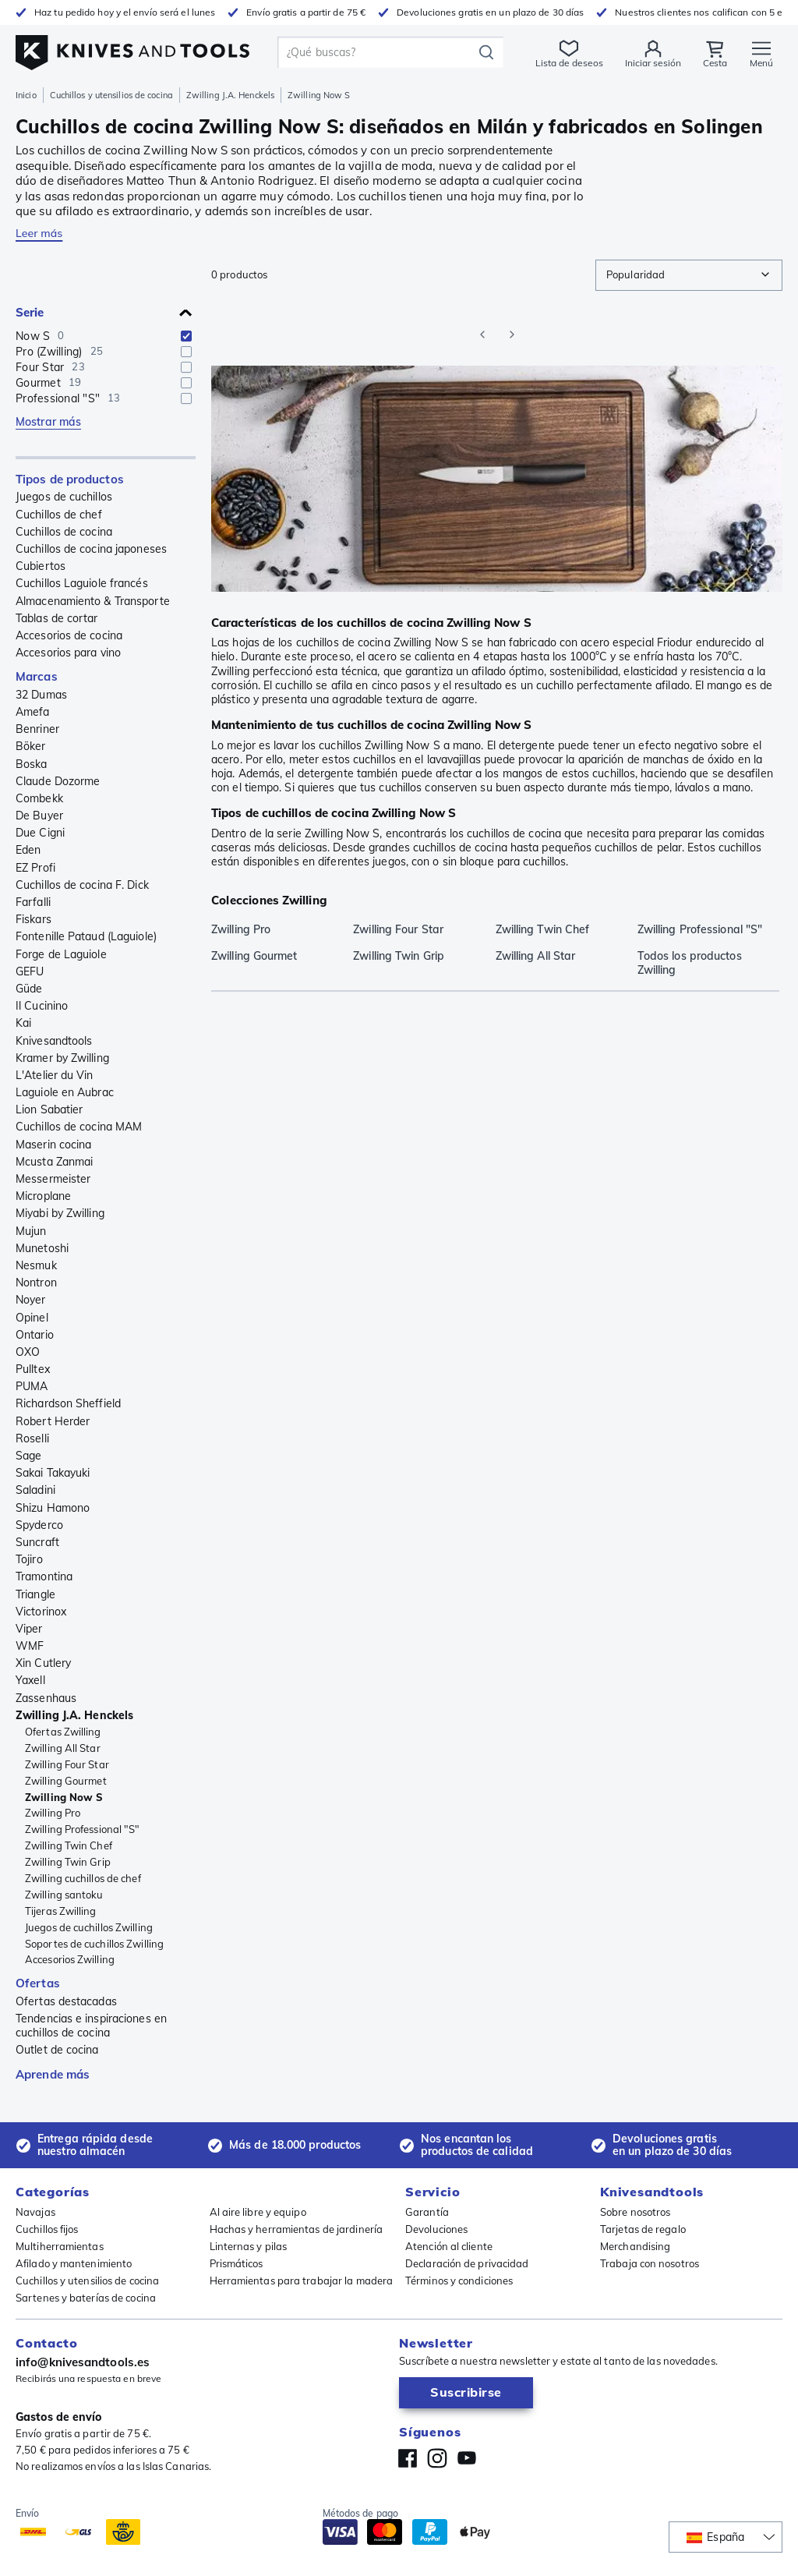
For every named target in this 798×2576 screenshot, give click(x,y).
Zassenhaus (46, 1698)
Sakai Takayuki (53, 1473)
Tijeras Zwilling (61, 1911)
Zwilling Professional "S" (82, 1829)
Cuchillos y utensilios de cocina (111, 95)
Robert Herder (53, 1421)
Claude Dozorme (58, 781)
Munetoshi (42, 1248)
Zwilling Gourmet (66, 1781)
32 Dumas (41, 695)
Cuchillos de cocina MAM (79, 1127)
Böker (31, 746)
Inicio (26, 95)
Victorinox (41, 1612)
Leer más (39, 233)
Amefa (33, 712)
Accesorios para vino (68, 653)
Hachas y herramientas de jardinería (296, 2229)
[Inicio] (132, 47)
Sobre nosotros (635, 2212)
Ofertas (38, 1983)
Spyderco (39, 1525)
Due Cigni (40, 833)
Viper (29, 1629)
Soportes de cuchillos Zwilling (94, 1943)
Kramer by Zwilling (62, 1058)
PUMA (32, 1386)
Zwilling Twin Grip (68, 1862)
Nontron (36, 1283)
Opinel (32, 1318)
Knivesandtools (54, 1041)
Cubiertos (40, 566)
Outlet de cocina (57, 2050)
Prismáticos (236, 2263)
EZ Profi (35, 868)
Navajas (35, 2212)
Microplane (43, 1196)
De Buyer (39, 816)
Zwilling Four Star (67, 1764)
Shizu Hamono (53, 1508)
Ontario (35, 1335)
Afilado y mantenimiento (74, 2263)
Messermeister (53, 1179)
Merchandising (635, 2246)
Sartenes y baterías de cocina (86, 2297)
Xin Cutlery (43, 1663)
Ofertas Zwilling (63, 1731)
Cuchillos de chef (59, 515)
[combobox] (688, 275)
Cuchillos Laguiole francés (82, 583)
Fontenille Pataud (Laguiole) (86, 936)
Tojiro (29, 1559)
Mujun (31, 1231)
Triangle (35, 1594)
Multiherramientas (60, 2246)
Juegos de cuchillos (64, 497)
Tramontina (44, 1576)
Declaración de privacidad (467, 2263)
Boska (32, 764)
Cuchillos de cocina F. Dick (82, 885)
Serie (30, 312)
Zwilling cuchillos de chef (83, 1878)
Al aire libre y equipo (258, 2212)
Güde (29, 989)
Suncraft (37, 1542)
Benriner (37, 729)
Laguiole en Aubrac (65, 1092)
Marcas (37, 676)
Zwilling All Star (63, 1748)
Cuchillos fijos (47, 2229)
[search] (377, 52)
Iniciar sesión (652, 63)
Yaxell (30, 1680)
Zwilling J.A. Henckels (230, 95)
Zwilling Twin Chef (68, 1845)
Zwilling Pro (52, 1812)
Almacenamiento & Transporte (93, 601)
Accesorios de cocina (69, 635)
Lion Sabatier (49, 1109)
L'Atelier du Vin (55, 1075)
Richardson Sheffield (68, 1403)
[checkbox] (186, 336)
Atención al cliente (449, 2246)
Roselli (32, 1438)
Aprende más (53, 2074)
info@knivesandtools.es (83, 2362)
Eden (28, 850)
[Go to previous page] (482, 334)
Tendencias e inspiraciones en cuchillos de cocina (91, 2026)
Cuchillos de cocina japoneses (91, 549)
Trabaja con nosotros (649, 2263)
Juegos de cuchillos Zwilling (89, 1927)
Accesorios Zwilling (70, 1959)
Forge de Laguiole (61, 954)
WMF (30, 1646)
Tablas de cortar (57, 618)
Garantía (427, 2212)
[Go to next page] (512, 334)
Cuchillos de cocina (64, 532)
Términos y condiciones (459, 2280)
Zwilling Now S (64, 1797)
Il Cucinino (42, 1006)
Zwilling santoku (64, 1894)
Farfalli (33, 902)
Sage (28, 1456)
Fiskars (33, 919)
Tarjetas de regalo (643, 2229)
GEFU (30, 971)
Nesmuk (36, 1265)
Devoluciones (436, 2229)
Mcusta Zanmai (54, 1162)
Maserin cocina (53, 1145)
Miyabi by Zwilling (60, 1213)
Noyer (31, 1300)
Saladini (35, 1490)
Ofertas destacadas (66, 2001)
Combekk (39, 798)
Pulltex (33, 1369)
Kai (23, 1023)
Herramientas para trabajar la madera (302, 2280)
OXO (28, 1352)
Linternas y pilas (249, 2246)
